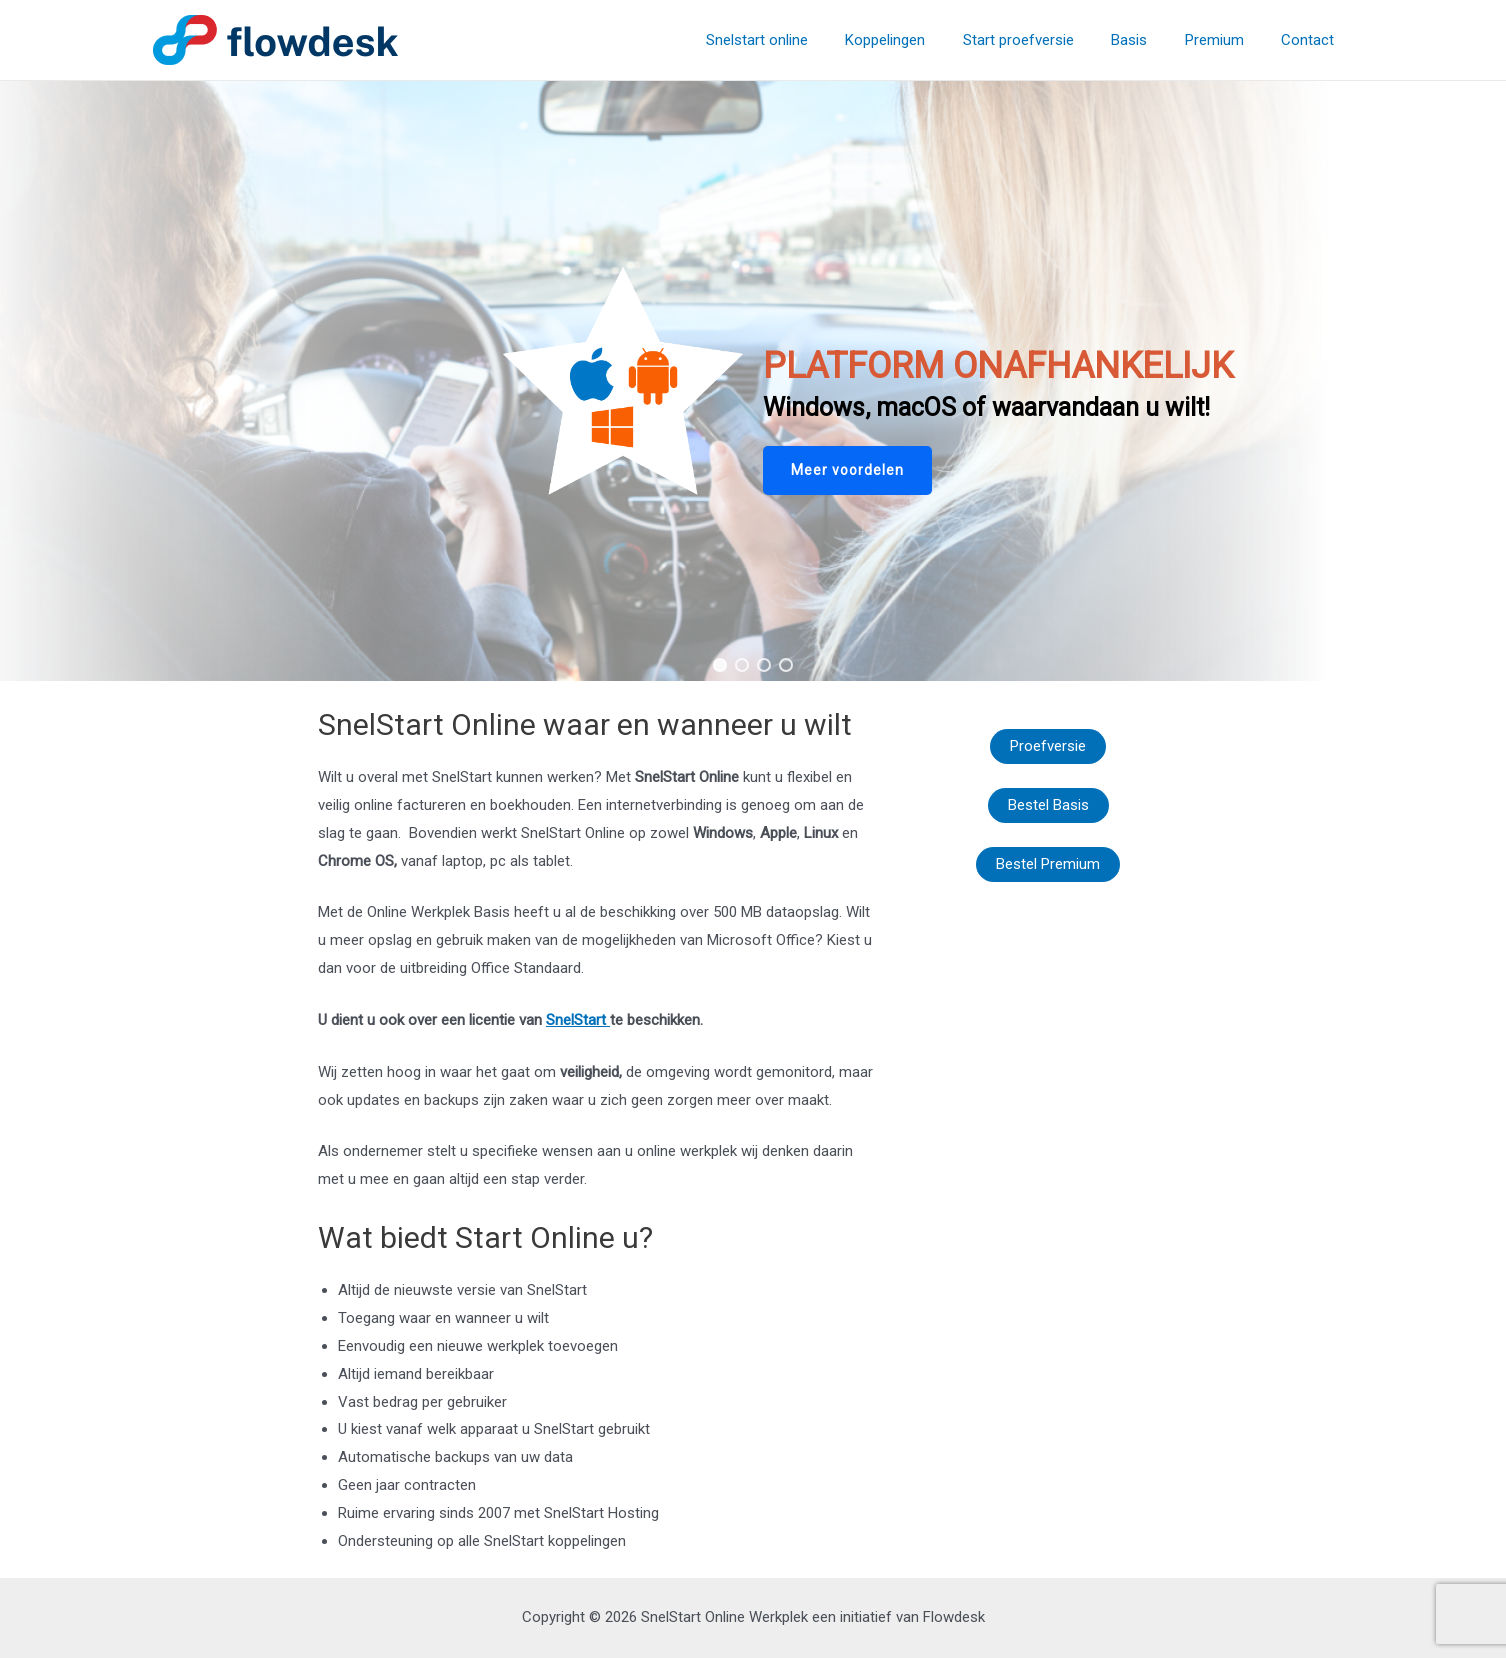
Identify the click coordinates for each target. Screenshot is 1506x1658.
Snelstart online (798, 40)
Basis (1148, 40)
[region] (753, 381)
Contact (1311, 40)
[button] (847, 470)
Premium (1225, 40)
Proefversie (1048, 746)
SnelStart (578, 1020)
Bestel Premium (1048, 864)
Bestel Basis (1048, 805)
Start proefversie (1044, 40)
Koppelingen (919, 40)
